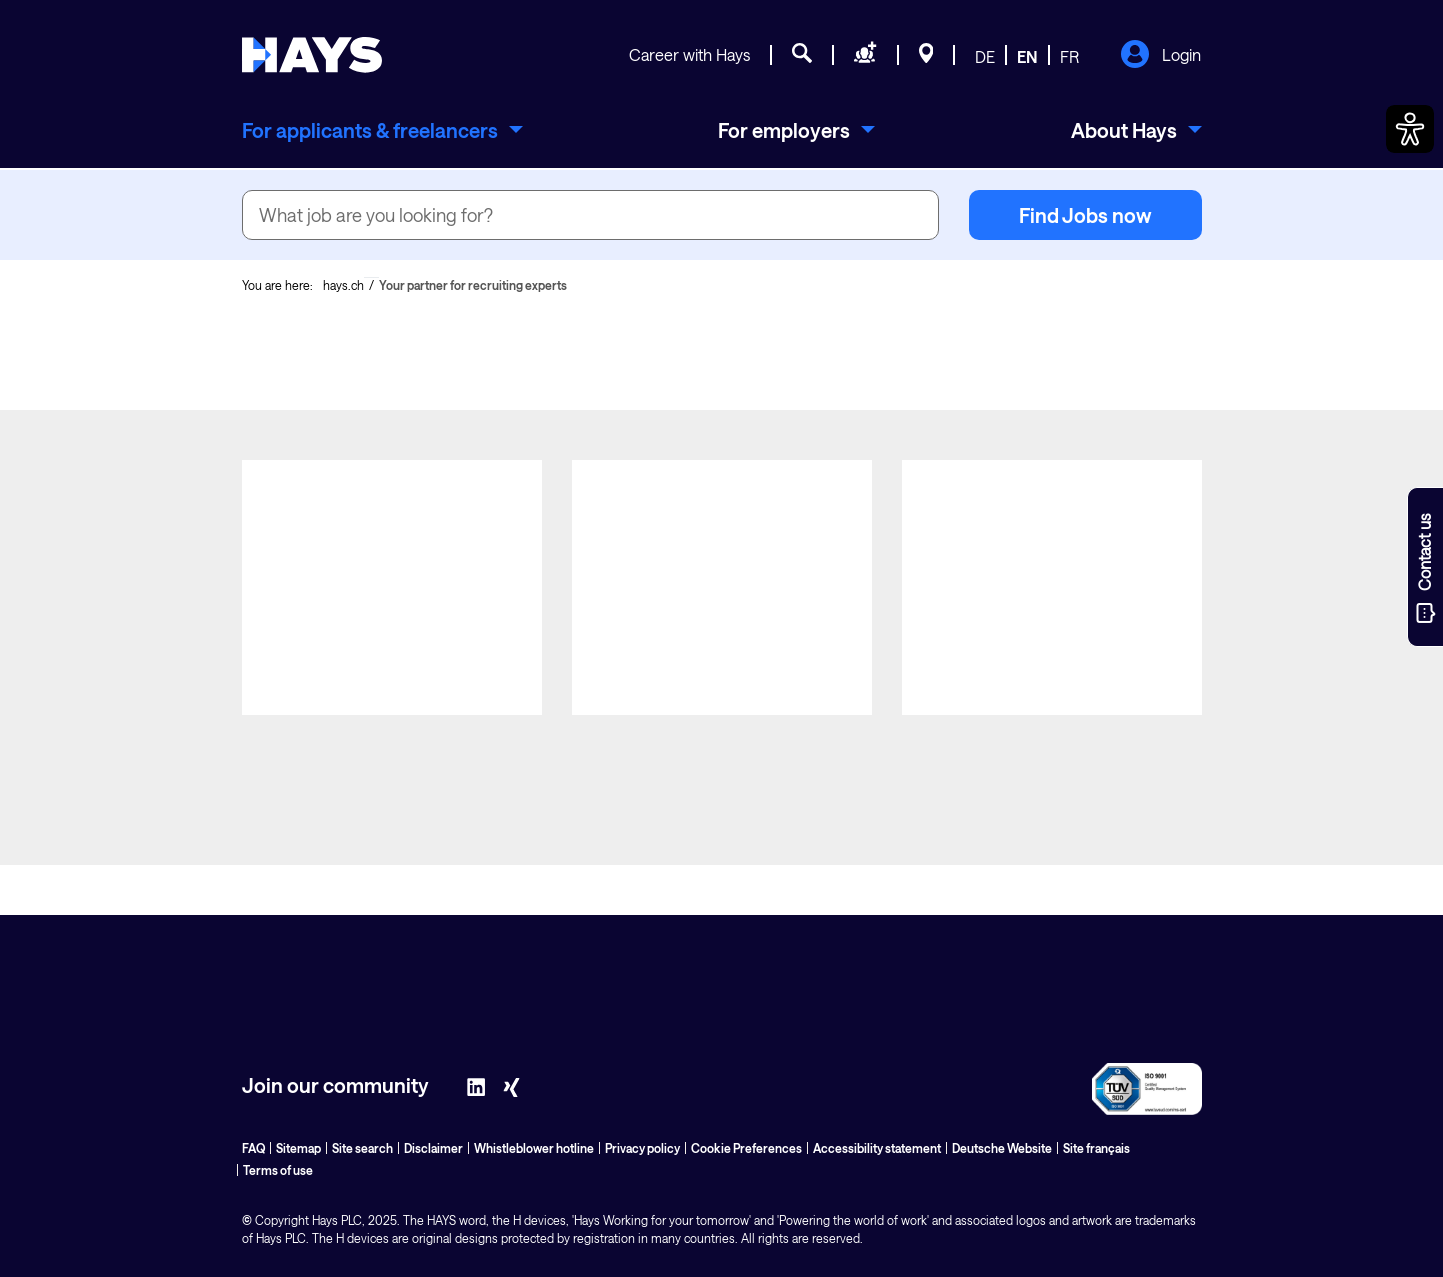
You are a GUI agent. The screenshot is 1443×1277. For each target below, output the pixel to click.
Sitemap (298, 1148)
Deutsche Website (1002, 1148)
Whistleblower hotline (534, 1148)
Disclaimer (433, 1148)
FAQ (253, 1148)
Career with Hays (689, 54)
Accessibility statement (877, 1148)
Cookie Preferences (746, 1148)
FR (1069, 56)
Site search (362, 1148)
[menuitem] (382, 130)
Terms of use (278, 1170)
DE (985, 56)
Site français (1096, 1148)
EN (1027, 56)
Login (1160, 56)
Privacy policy (642, 1148)
